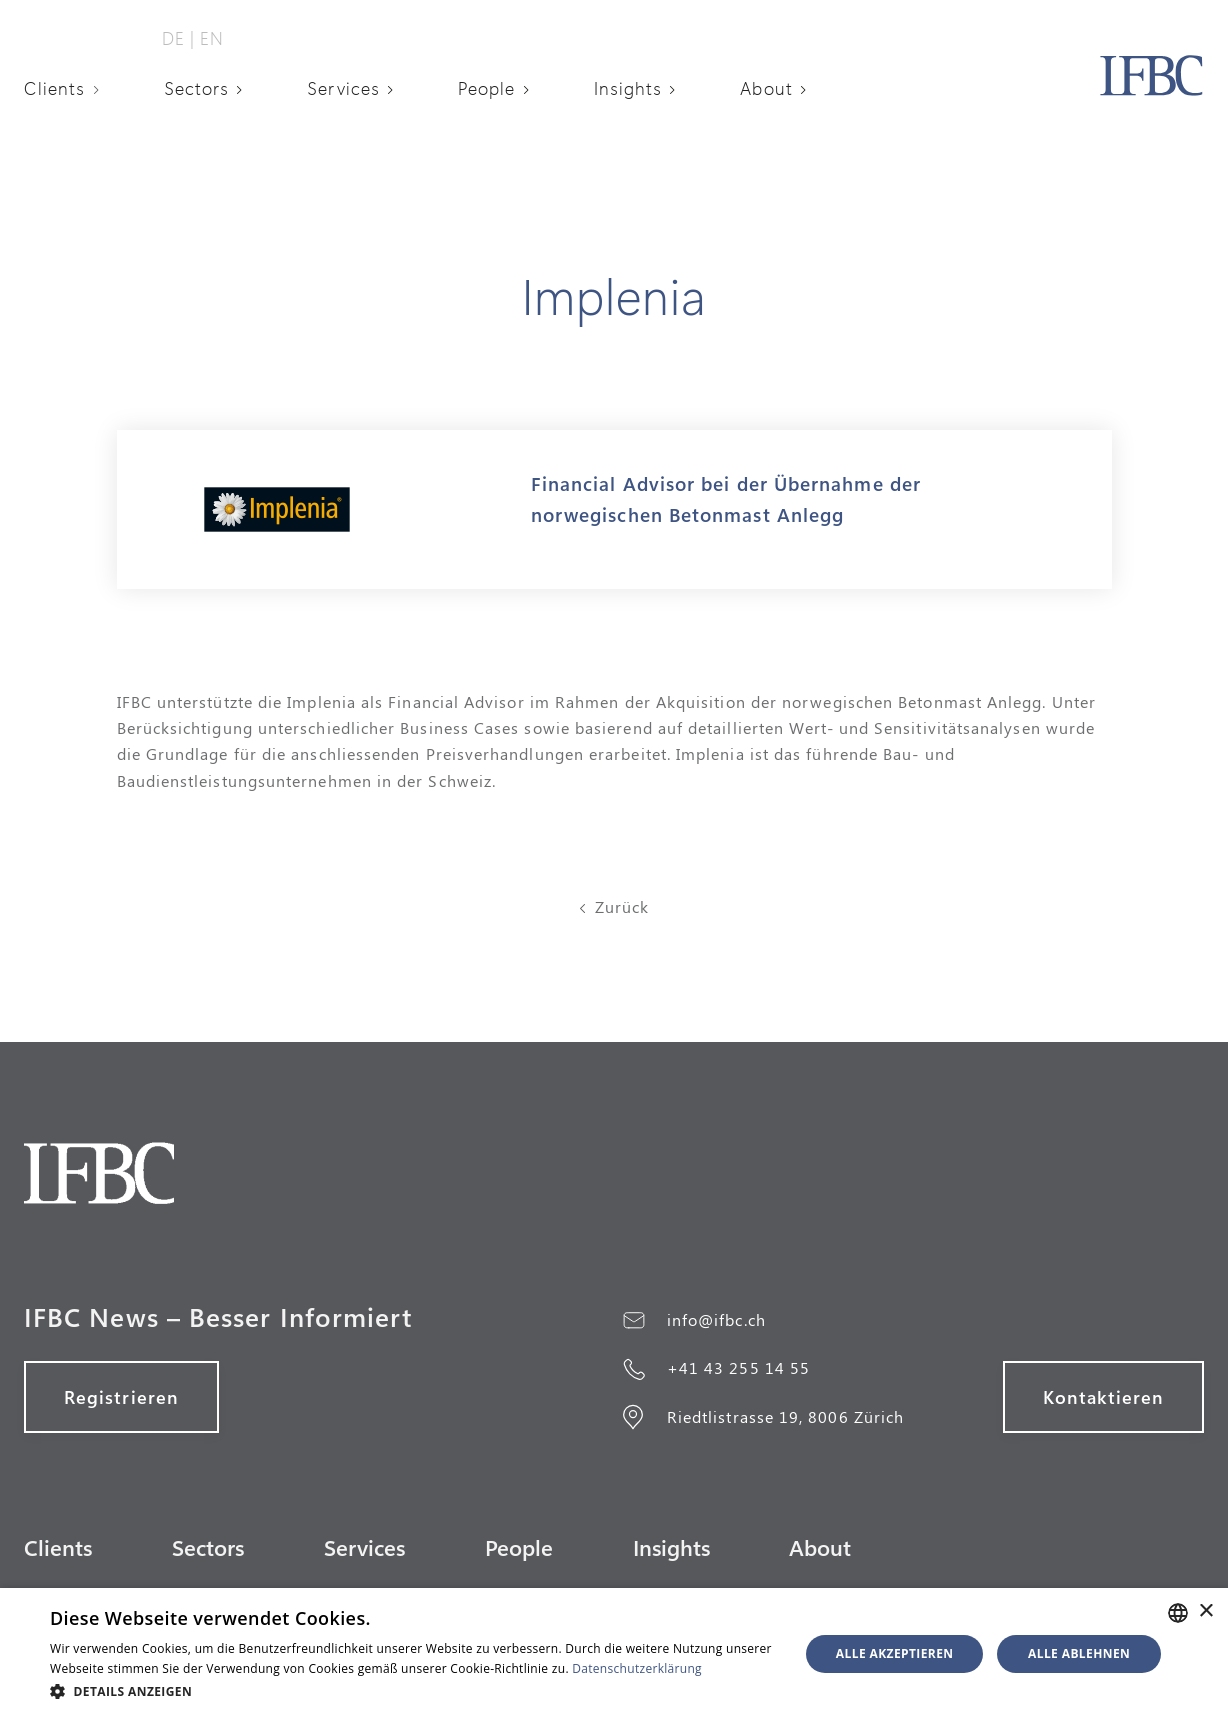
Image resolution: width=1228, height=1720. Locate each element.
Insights (628, 88)
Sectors (197, 88)
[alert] (614, 1654)
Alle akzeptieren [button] (895, 1653)
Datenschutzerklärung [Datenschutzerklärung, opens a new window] (637, 1668)
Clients (55, 88)
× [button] (1205, 1611)
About (766, 88)
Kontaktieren (1103, 1397)
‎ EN (209, 38)
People (486, 88)
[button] (69, 88)
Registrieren (121, 1397)
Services (343, 88)
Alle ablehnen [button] (1079, 1653)
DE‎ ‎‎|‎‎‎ (178, 38)
